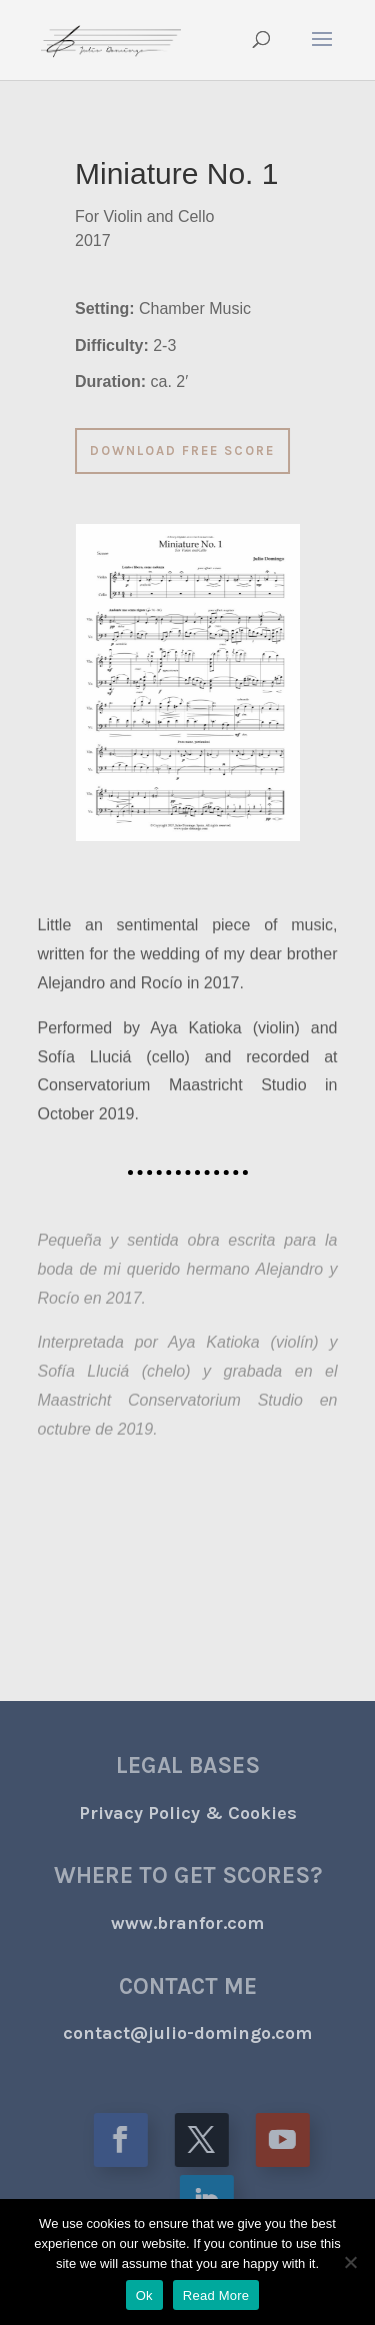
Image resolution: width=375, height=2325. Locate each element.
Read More (216, 2295)
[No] (350, 2262)
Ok (144, 2295)
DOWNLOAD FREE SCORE (149, 450)
